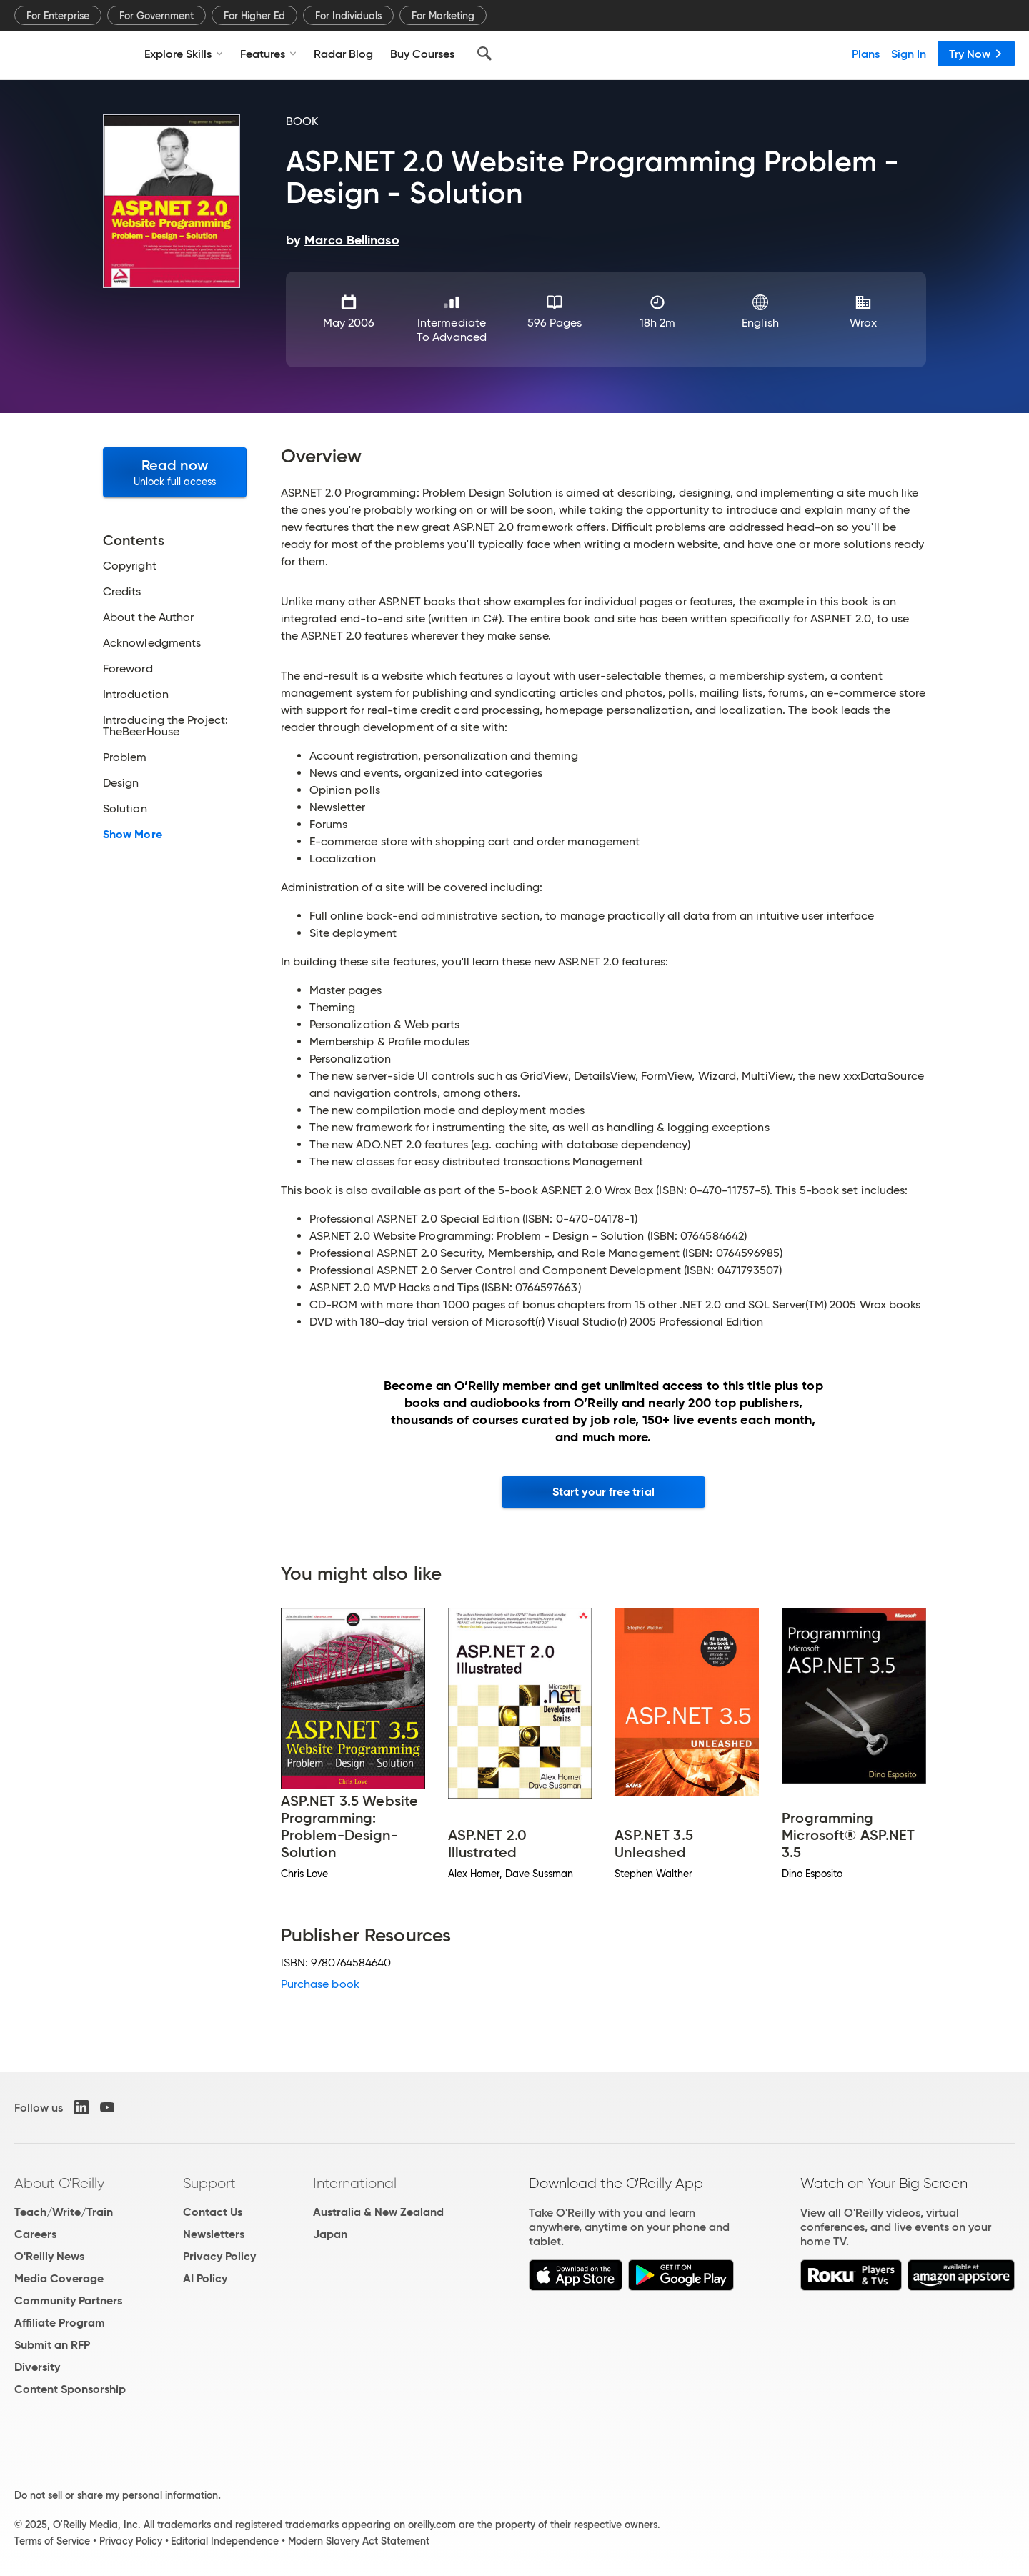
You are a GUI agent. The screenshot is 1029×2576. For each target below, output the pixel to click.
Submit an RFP (52, 2344)
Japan (330, 2234)
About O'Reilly (59, 2183)
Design (121, 783)
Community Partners (68, 2300)
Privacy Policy (219, 2256)
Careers (35, 2234)
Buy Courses (422, 53)
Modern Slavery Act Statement (358, 2541)
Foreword (128, 669)
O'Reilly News (49, 2256)
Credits (122, 591)
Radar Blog (343, 53)
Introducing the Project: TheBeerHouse (165, 726)
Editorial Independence (225, 2541)
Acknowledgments (152, 643)
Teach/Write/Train (63, 2211)
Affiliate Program (59, 2322)
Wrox (863, 322)
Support (209, 2183)
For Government (156, 15)
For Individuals (348, 15)
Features (268, 53)
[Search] (484, 53)
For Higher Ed (254, 15)
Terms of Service (52, 2541)
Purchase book (320, 1984)
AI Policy (205, 2278)
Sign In (908, 53)
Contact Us (212, 2211)
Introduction (136, 694)
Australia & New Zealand (378, 2211)
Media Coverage (59, 2278)
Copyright (129, 566)
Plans (866, 53)
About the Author (148, 617)
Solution (125, 809)
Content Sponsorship (70, 2389)
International (355, 2183)
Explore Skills (183, 53)
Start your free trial (603, 1491)
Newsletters (213, 2234)
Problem (125, 757)
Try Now (976, 53)
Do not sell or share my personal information (116, 2495)
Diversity (37, 2366)
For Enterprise (57, 15)
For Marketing (443, 15)
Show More (132, 834)
